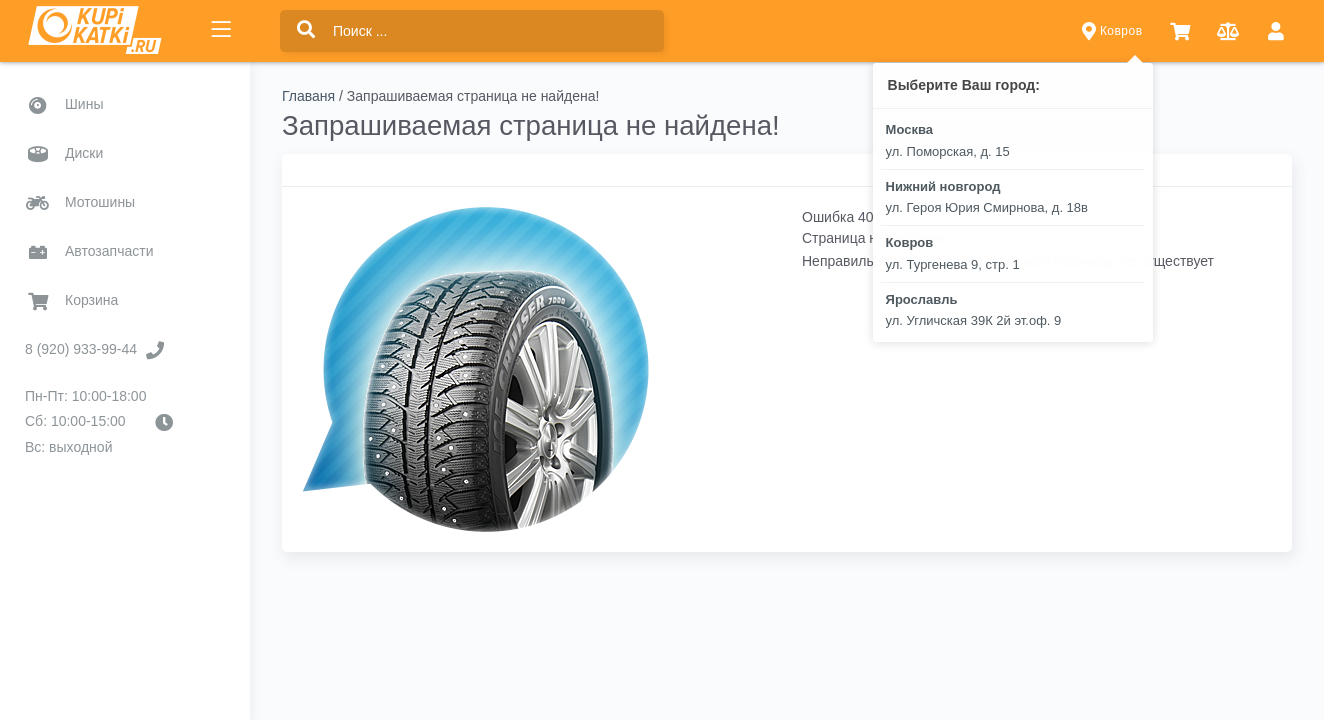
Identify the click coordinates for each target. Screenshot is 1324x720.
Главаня (308, 96)
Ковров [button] (1112, 31)
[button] (1180, 31)
